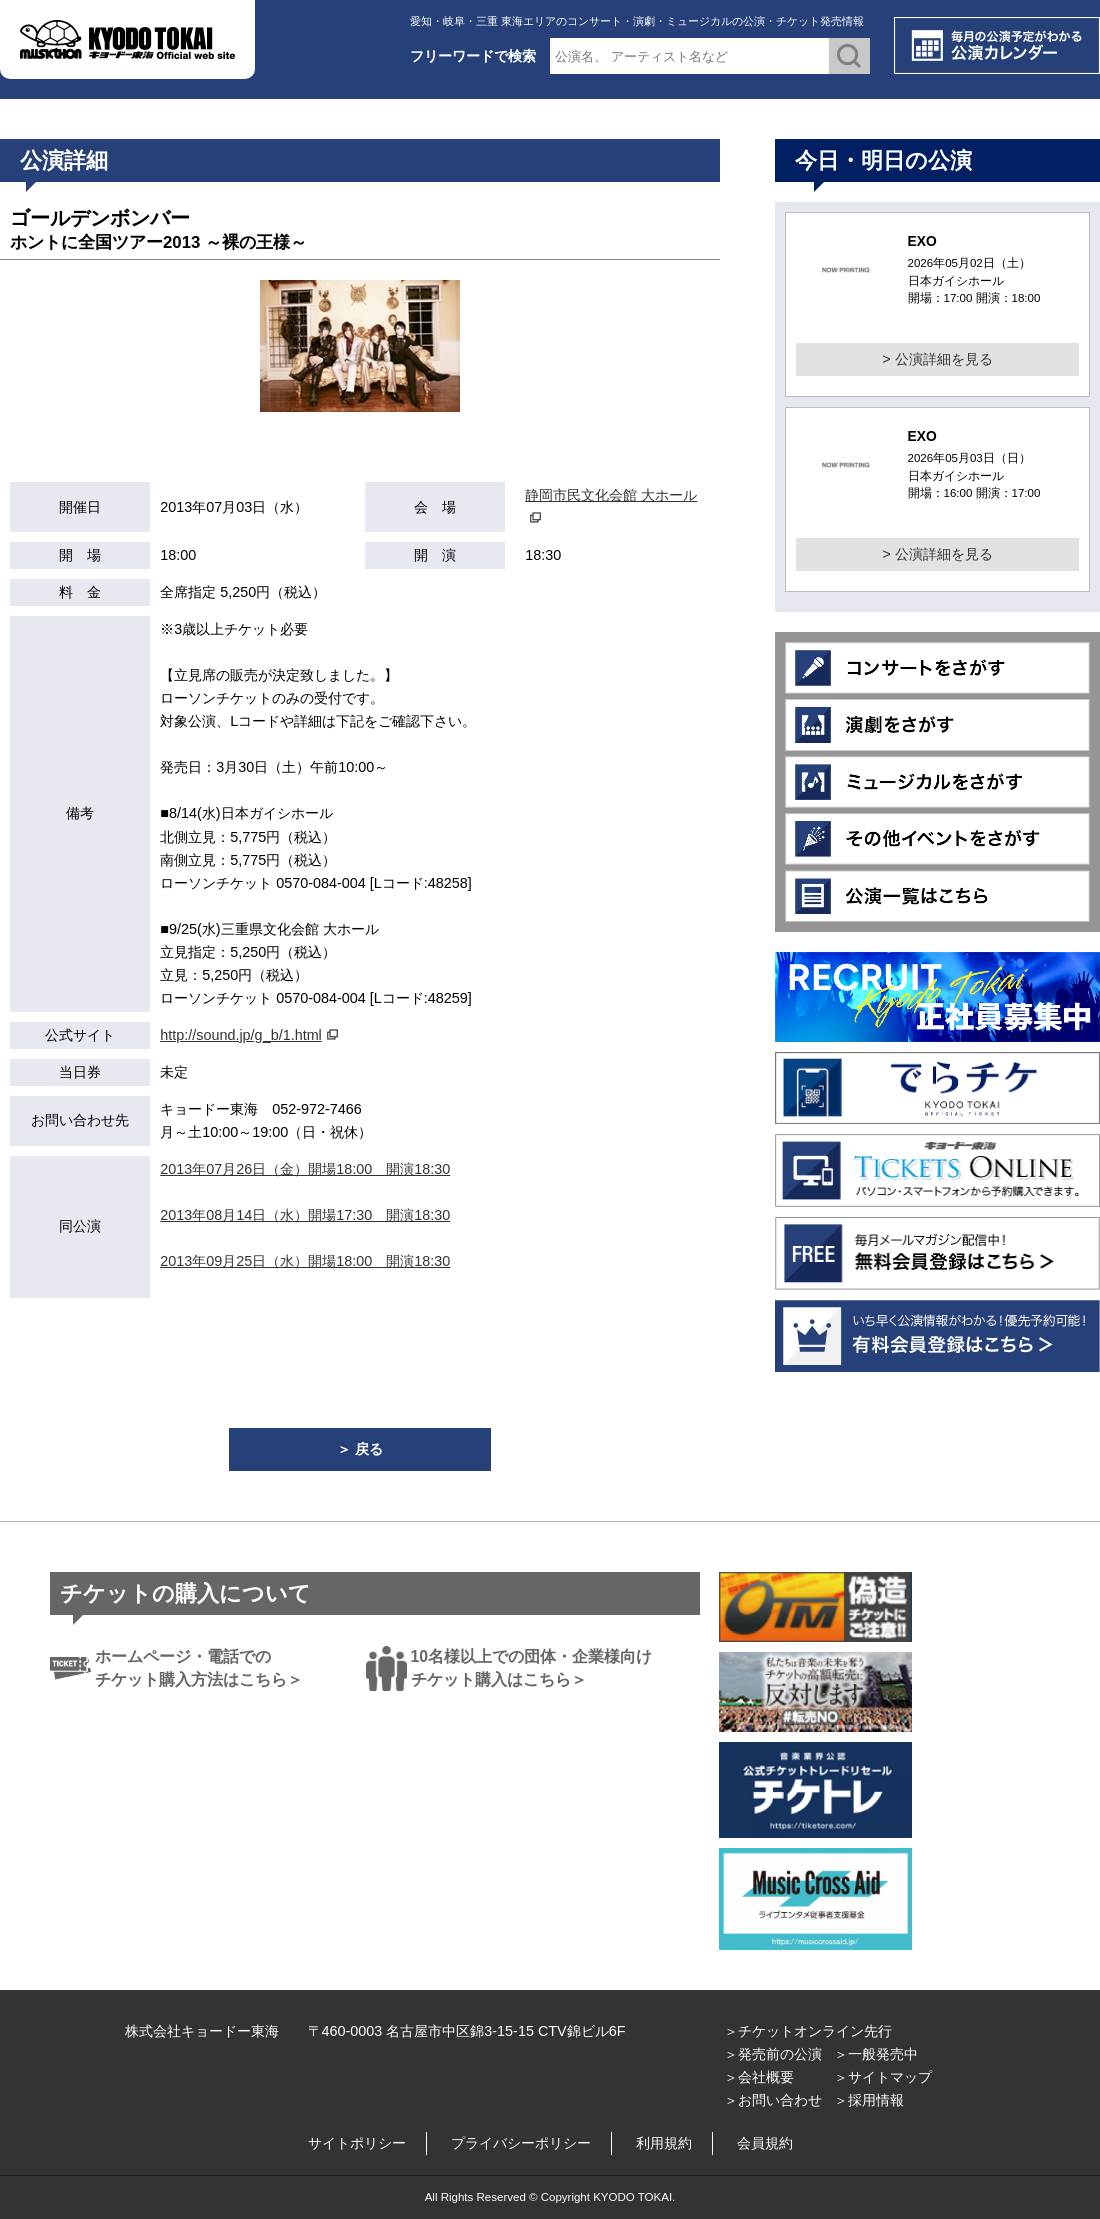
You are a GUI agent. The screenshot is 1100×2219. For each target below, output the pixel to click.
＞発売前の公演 (773, 2054)
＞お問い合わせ (773, 2100)
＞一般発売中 (876, 2054)
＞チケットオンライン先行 (808, 2031)
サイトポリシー (357, 2143)
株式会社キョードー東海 (202, 2031)
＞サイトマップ (883, 2077)
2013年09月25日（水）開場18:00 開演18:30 (305, 1261)
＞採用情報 (869, 2100)
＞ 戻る (360, 1449)
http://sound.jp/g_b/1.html (241, 1035)
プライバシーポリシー (521, 2143)
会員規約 (765, 2143)
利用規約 (664, 2143)
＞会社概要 (759, 2077)
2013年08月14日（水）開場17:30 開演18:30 (305, 1215)
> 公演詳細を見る (937, 359)
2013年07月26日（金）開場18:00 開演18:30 (305, 1169)
